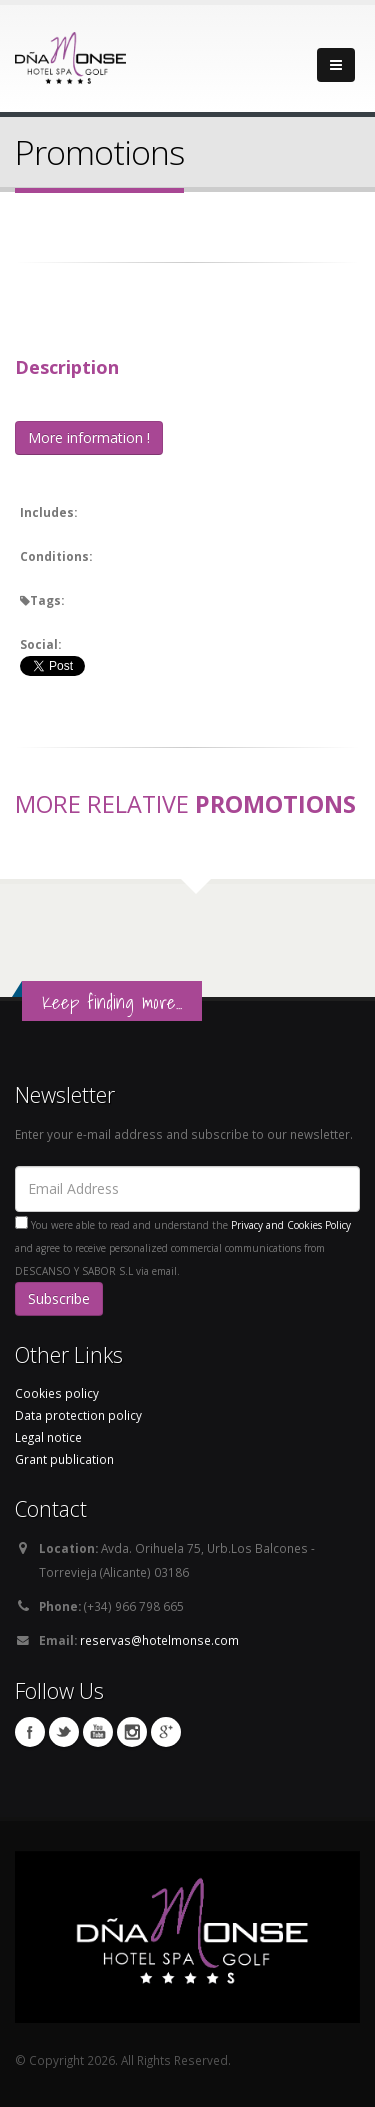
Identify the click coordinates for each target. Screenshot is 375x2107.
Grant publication (64, 1459)
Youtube (98, 1732)
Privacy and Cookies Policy (291, 1225)
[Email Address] (187, 1189)
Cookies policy (57, 1393)
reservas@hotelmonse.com (159, 1640)
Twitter (64, 1732)
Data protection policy (78, 1415)
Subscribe (59, 1298)
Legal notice (48, 1437)
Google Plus (166, 1732)
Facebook (30, 1732)
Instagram (132, 1732)
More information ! (89, 437)
